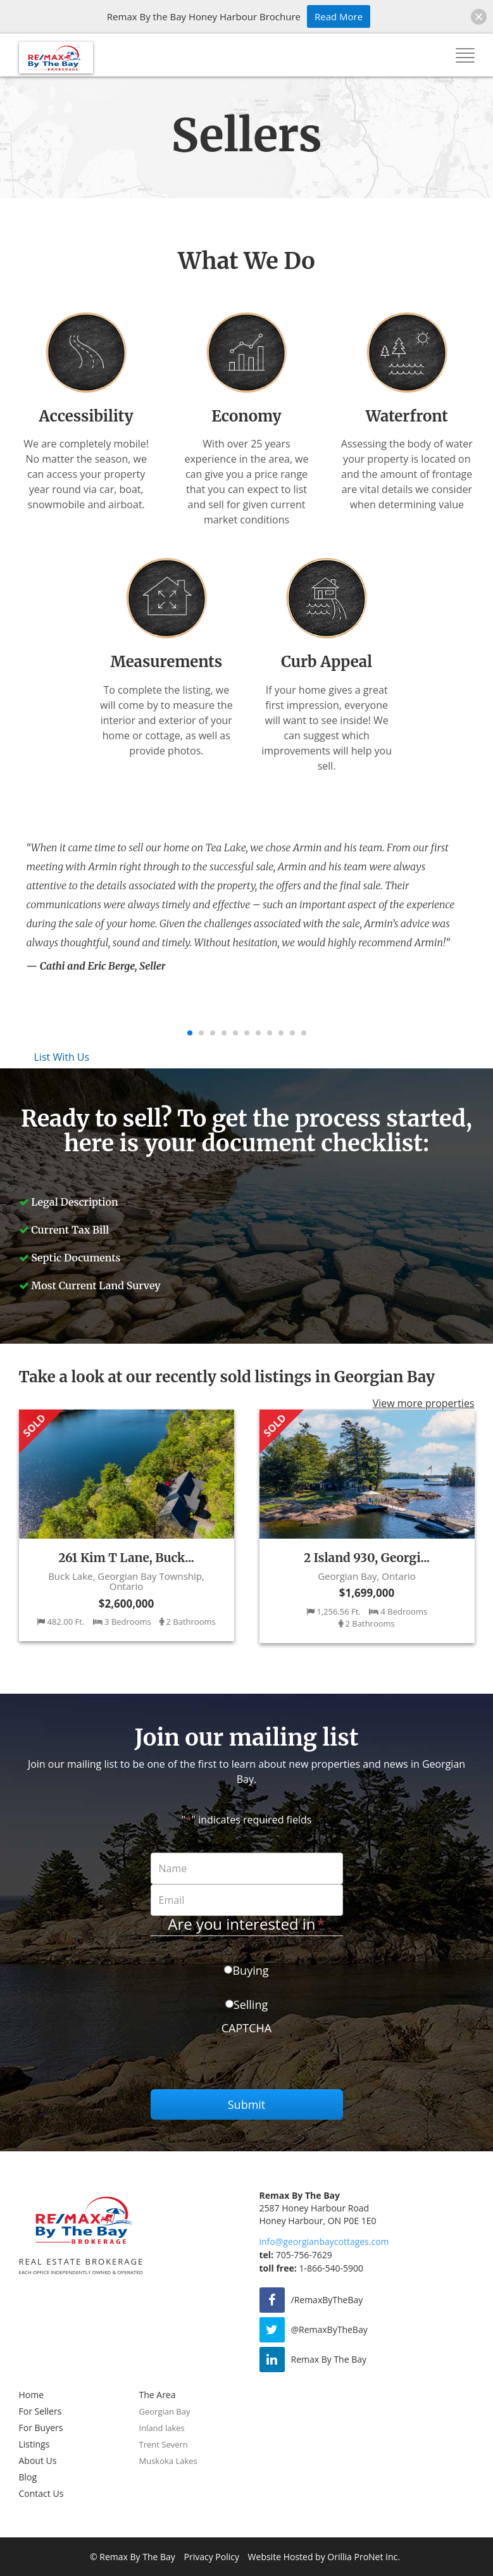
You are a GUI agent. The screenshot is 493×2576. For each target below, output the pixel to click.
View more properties (424, 1404)
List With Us (62, 1057)
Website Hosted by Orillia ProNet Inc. (324, 2557)
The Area (157, 2395)
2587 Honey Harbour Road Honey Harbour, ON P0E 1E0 (318, 2214)
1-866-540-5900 (311, 2268)
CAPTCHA (246, 2027)
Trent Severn (163, 2444)
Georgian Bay (164, 2411)
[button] (479, 17)
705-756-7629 (295, 2255)
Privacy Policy (211, 2557)
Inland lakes (162, 2428)
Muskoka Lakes (168, 2461)
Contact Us (41, 2493)
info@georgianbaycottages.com (324, 2241)
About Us (38, 2460)
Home (31, 2395)
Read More (339, 16)
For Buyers (41, 2428)
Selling (251, 2004)
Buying (250, 1970)
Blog (28, 2477)
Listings (34, 2444)
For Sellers (40, 2411)
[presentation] (247, 2064)
